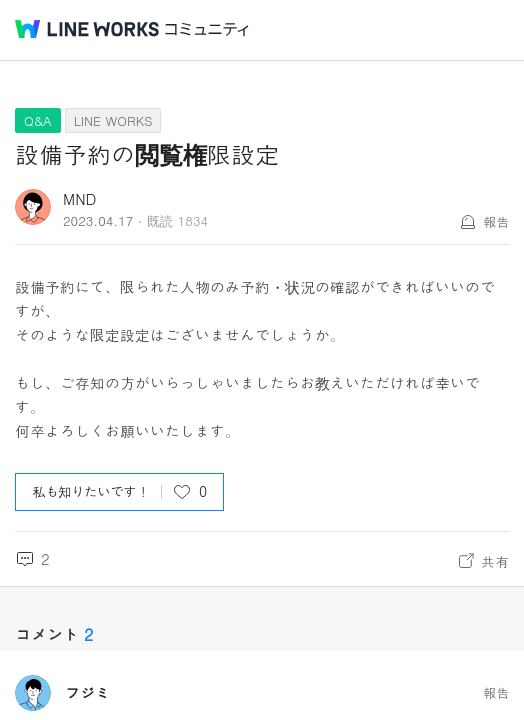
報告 (496, 221)
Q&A (38, 120)
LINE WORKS (113, 120)
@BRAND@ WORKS (87, 29)
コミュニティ (207, 29)
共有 (495, 561)
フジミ (87, 693)
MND (79, 198)
